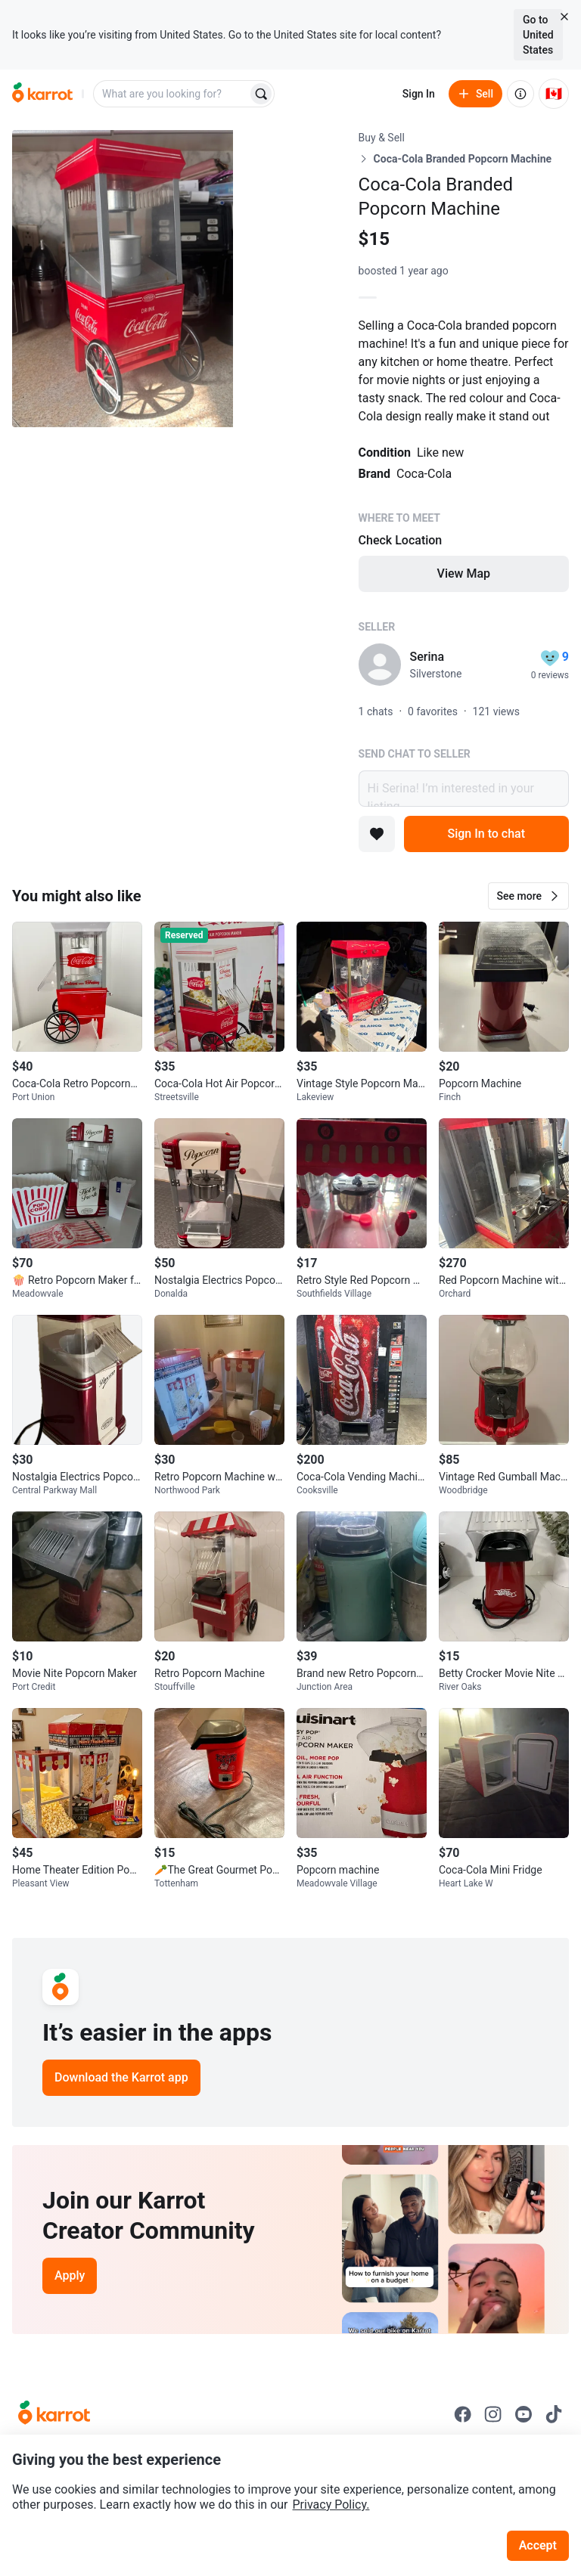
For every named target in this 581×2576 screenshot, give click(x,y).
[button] (528, 896)
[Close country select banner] (564, 16)
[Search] (261, 93)
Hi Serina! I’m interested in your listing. (464, 788)
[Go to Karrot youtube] (523, 2414)
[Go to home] (42, 93)
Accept (538, 2545)
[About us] (520, 93)
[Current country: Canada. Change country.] (554, 94)
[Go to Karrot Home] (54, 2414)
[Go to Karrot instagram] (493, 2414)
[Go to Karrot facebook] (463, 2414)
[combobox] (171, 93)
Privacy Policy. (331, 2504)
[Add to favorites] (377, 834)
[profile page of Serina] (380, 664)
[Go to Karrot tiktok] (554, 2414)
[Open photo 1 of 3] (122, 278)
